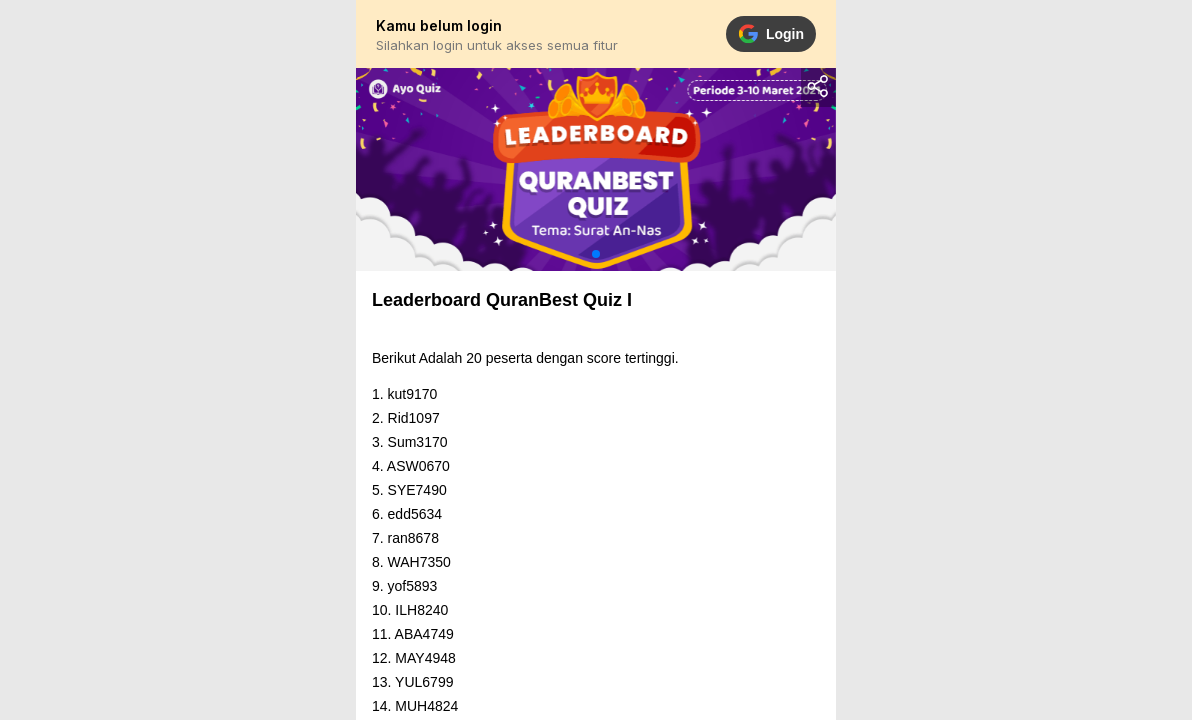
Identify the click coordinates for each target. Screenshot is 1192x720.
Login (771, 34)
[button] (596, 254)
